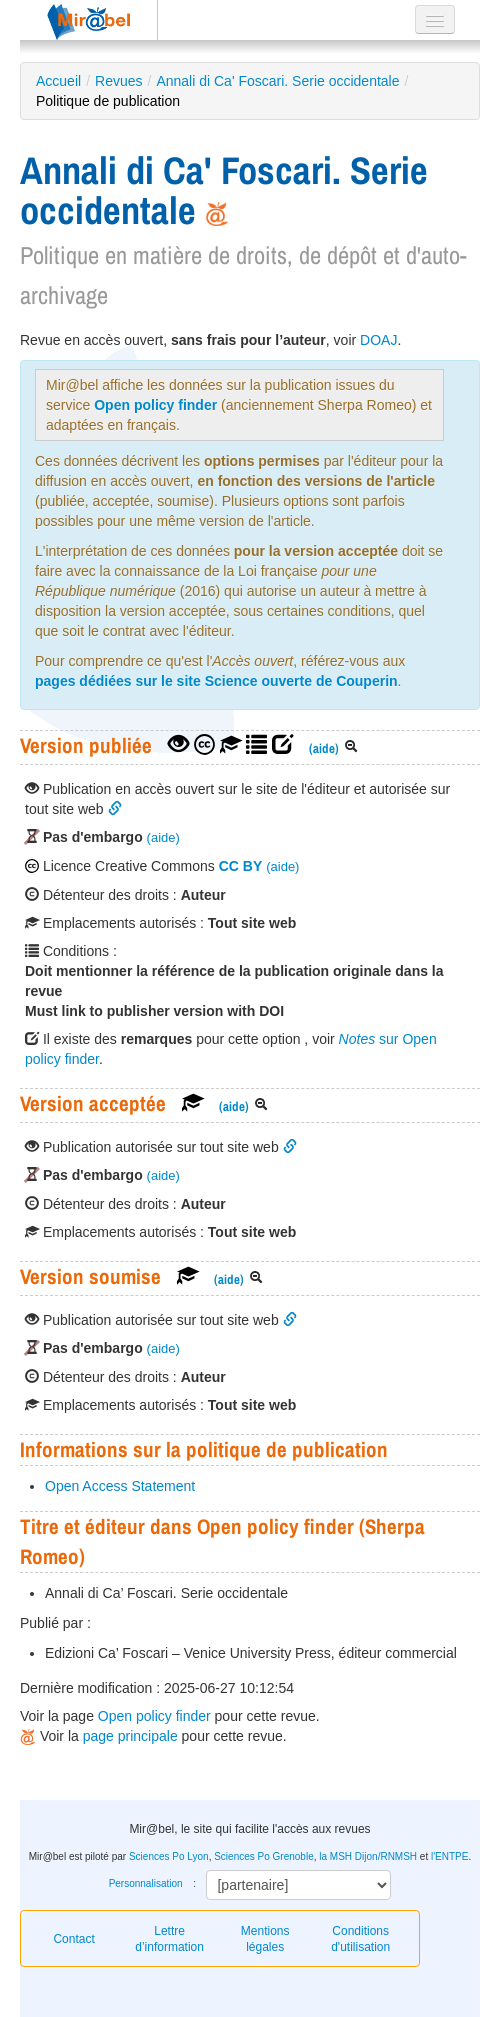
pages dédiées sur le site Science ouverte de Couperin (216, 681)
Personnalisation (146, 1883)
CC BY (241, 866)
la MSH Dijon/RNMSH (368, 1856)
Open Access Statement (120, 1486)
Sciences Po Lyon (169, 1856)
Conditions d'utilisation (360, 1939)
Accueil (58, 81)
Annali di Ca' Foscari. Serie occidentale (277, 81)
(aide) (324, 748)
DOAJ (378, 340)
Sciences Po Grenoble (264, 1856)
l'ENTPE (449, 1856)
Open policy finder (155, 405)
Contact (73, 1939)
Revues (118, 81)
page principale (130, 1736)
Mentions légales (265, 1939)
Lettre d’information (169, 1939)
